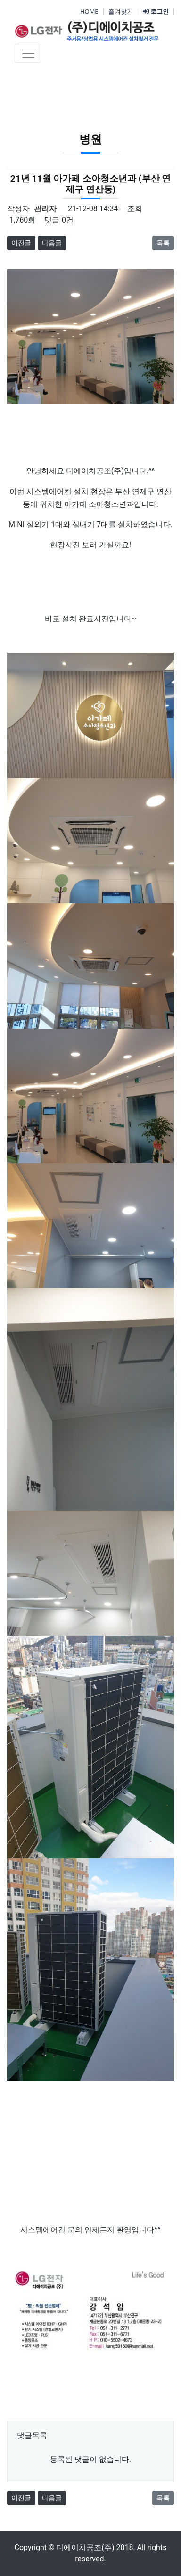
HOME (89, 11)
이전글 (21, 243)
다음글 (52, 243)
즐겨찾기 (120, 11)
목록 (163, 243)
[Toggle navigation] (28, 53)
